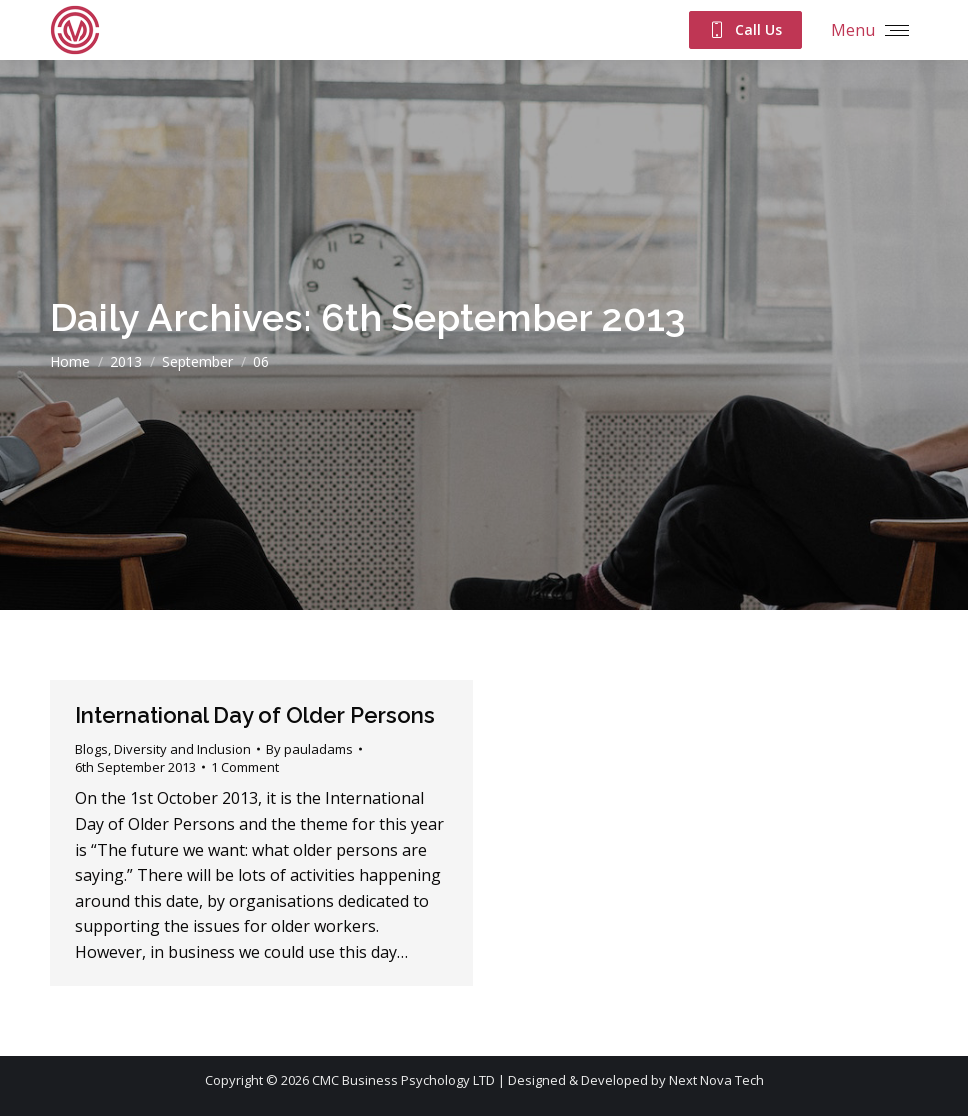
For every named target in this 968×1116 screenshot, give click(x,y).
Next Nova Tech (716, 1080)
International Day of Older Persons (255, 715)
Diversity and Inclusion (182, 749)
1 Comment (245, 767)
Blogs (91, 749)
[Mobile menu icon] (870, 30)
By (309, 749)
